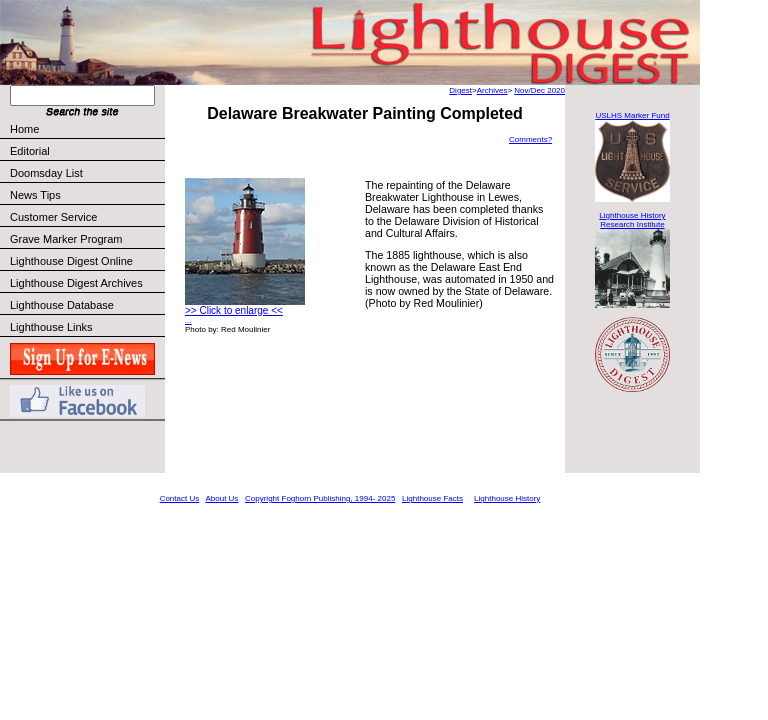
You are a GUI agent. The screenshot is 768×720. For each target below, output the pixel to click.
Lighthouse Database (62, 305)
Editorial (86, 151)
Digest (460, 90)
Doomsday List (46, 173)
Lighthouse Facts (432, 498)
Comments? (530, 139)
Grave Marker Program (66, 239)
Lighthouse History (507, 498)
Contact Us (180, 498)
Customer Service (86, 217)
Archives (492, 90)
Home (24, 129)
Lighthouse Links (51, 327)
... (188, 320)
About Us (221, 498)
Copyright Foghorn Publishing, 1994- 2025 (320, 498)
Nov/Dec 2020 (539, 90)
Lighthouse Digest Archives (76, 283)
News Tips (35, 195)
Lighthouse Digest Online (71, 261)
